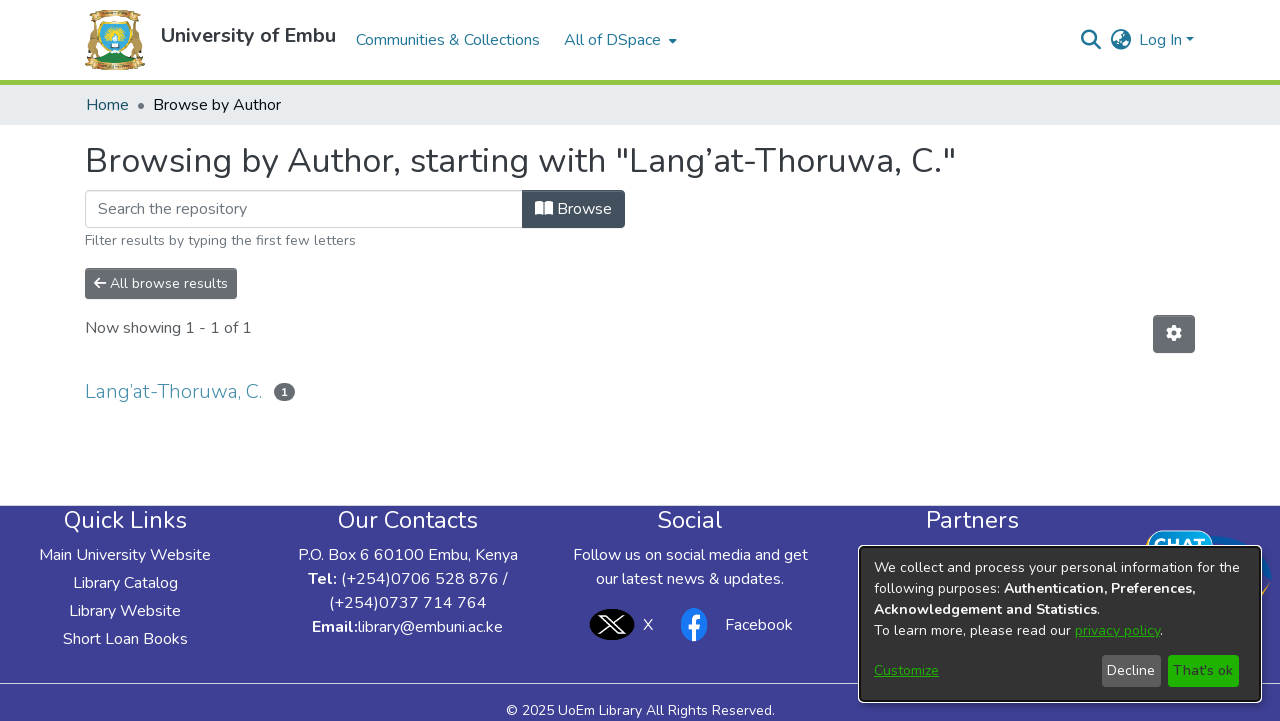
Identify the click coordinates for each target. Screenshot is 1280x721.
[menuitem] (618, 40)
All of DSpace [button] (612, 40)
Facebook (731, 624)
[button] (115, 40)
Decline (1131, 670)
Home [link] (107, 105)
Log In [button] (1162, 40)
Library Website (125, 611)
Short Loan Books (125, 639)
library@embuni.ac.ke (430, 627)
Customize (906, 670)
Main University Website (125, 555)
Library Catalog (125, 583)
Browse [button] (573, 209)
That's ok (1203, 670)
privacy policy (1117, 630)
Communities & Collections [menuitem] (448, 40)
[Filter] (304, 209)
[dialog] (1060, 624)
